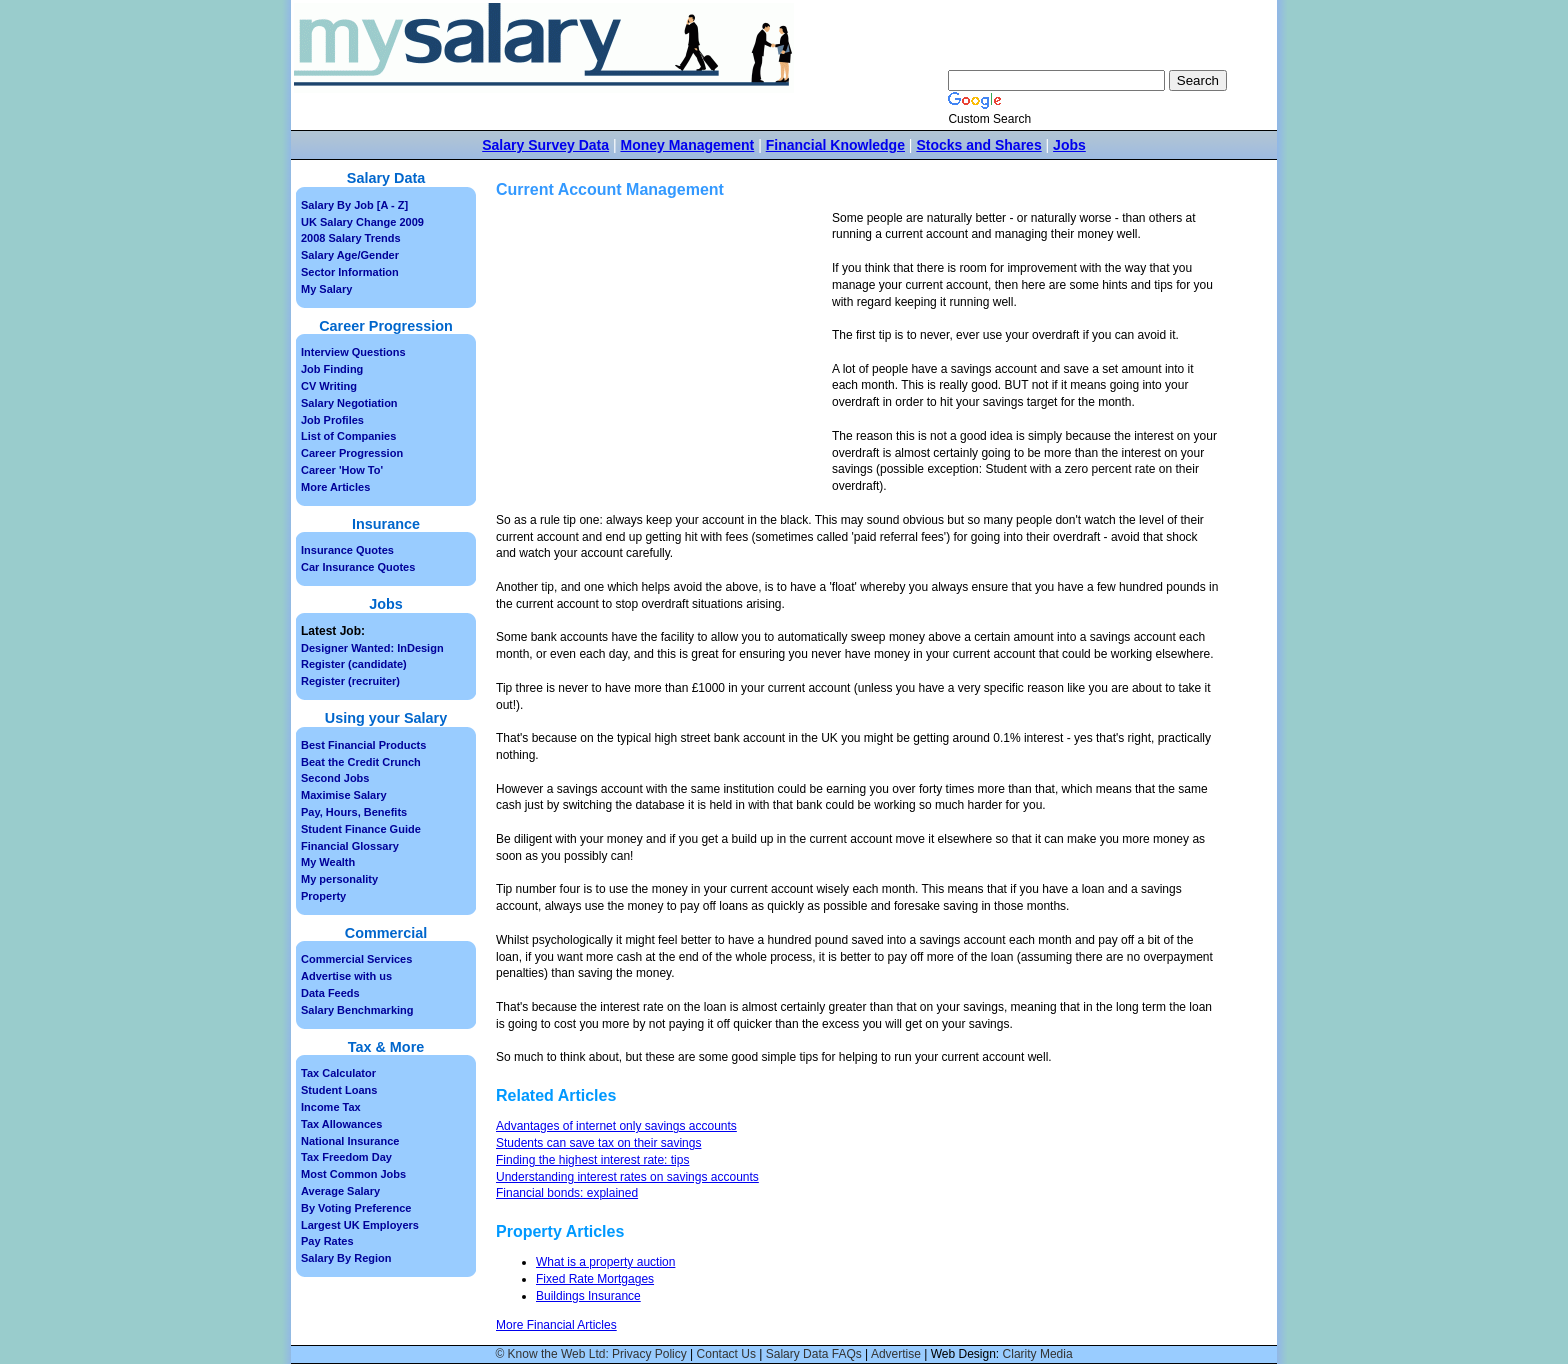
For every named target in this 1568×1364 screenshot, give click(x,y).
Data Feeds (330, 993)
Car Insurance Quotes (358, 567)
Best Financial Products (363, 745)
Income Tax (331, 1107)
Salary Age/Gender (350, 255)
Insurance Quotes (347, 550)
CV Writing (329, 386)
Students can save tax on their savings (598, 1143)
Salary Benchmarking (357, 1010)
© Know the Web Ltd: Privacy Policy (590, 1354)
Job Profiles (332, 420)
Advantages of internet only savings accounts (616, 1126)
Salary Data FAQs (814, 1354)
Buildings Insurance (588, 1296)
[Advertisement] (664, 350)
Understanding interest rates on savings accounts (627, 1177)
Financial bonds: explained (567, 1193)
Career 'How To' (342, 470)
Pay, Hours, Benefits (354, 812)
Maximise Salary (344, 795)
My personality (339, 879)
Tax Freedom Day (346, 1157)
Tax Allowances (341, 1124)
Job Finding (332, 369)
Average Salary (340, 1191)
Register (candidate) (354, 664)
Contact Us (726, 1354)
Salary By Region (346, 1258)
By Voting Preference (356, 1208)
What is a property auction (605, 1262)
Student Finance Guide (361, 829)
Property (323, 896)
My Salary (326, 289)
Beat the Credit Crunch (361, 762)
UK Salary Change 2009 (362, 222)
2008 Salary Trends (351, 238)
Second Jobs (335, 778)
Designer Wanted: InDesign (372, 648)
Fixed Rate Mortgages (595, 1279)
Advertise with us (346, 976)
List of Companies (348, 436)
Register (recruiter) (350, 681)
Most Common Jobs (353, 1174)
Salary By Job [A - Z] (354, 205)
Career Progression (352, 453)
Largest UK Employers (360, 1225)
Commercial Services (356, 959)
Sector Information (350, 272)
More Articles (335, 487)
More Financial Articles (556, 1325)
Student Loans (339, 1090)
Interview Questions (353, 352)
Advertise (896, 1354)
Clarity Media (1038, 1354)
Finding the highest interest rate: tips (592, 1160)
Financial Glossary (350, 846)
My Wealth (328, 862)
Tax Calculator (338, 1073)
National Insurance (350, 1141)
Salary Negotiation (349, 403)
